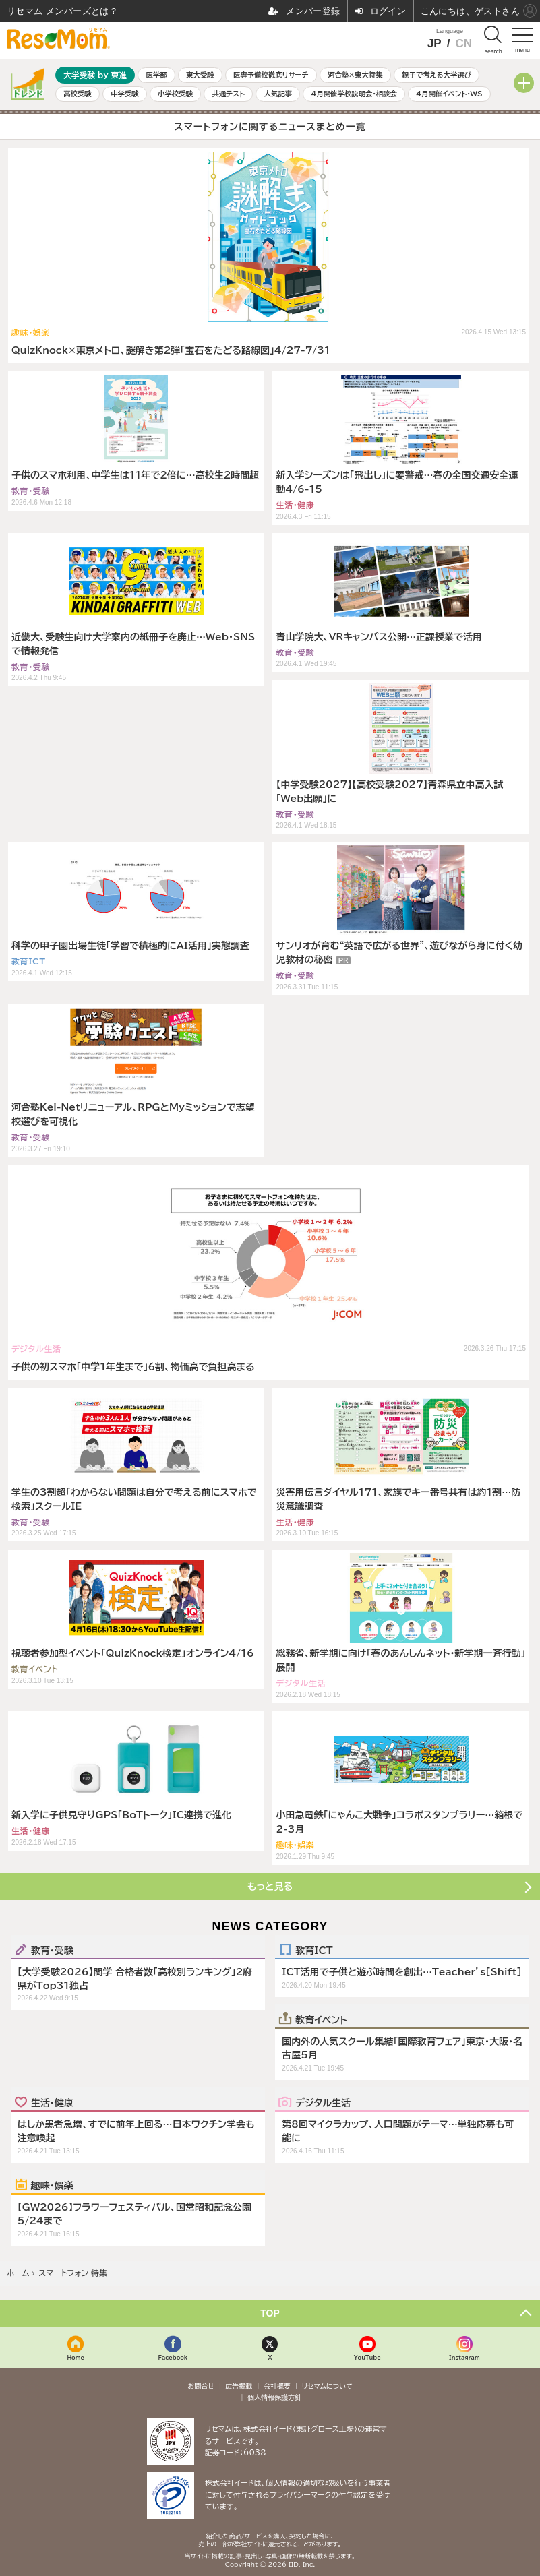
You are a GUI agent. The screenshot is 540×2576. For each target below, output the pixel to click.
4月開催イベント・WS (449, 93)
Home (75, 2357)
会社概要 (277, 2386)
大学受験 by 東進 (95, 75)
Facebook (173, 2357)
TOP (270, 2313)
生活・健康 (52, 2102)
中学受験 (125, 93)
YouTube (367, 2357)
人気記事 (278, 93)
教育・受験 (52, 1950)
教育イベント (321, 2019)
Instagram (464, 2357)
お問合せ (200, 2386)
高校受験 (77, 93)
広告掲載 (238, 2386)
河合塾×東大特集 (355, 74)
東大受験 (200, 74)
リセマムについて (327, 2386)
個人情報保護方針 (274, 2397)
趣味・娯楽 (52, 2185)
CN (463, 43)
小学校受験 (175, 93)
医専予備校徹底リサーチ (271, 74)
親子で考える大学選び (436, 74)
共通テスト (228, 93)
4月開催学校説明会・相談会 (353, 93)
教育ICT (313, 1950)
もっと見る (270, 1886)
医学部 (156, 74)
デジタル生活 (323, 2102)
